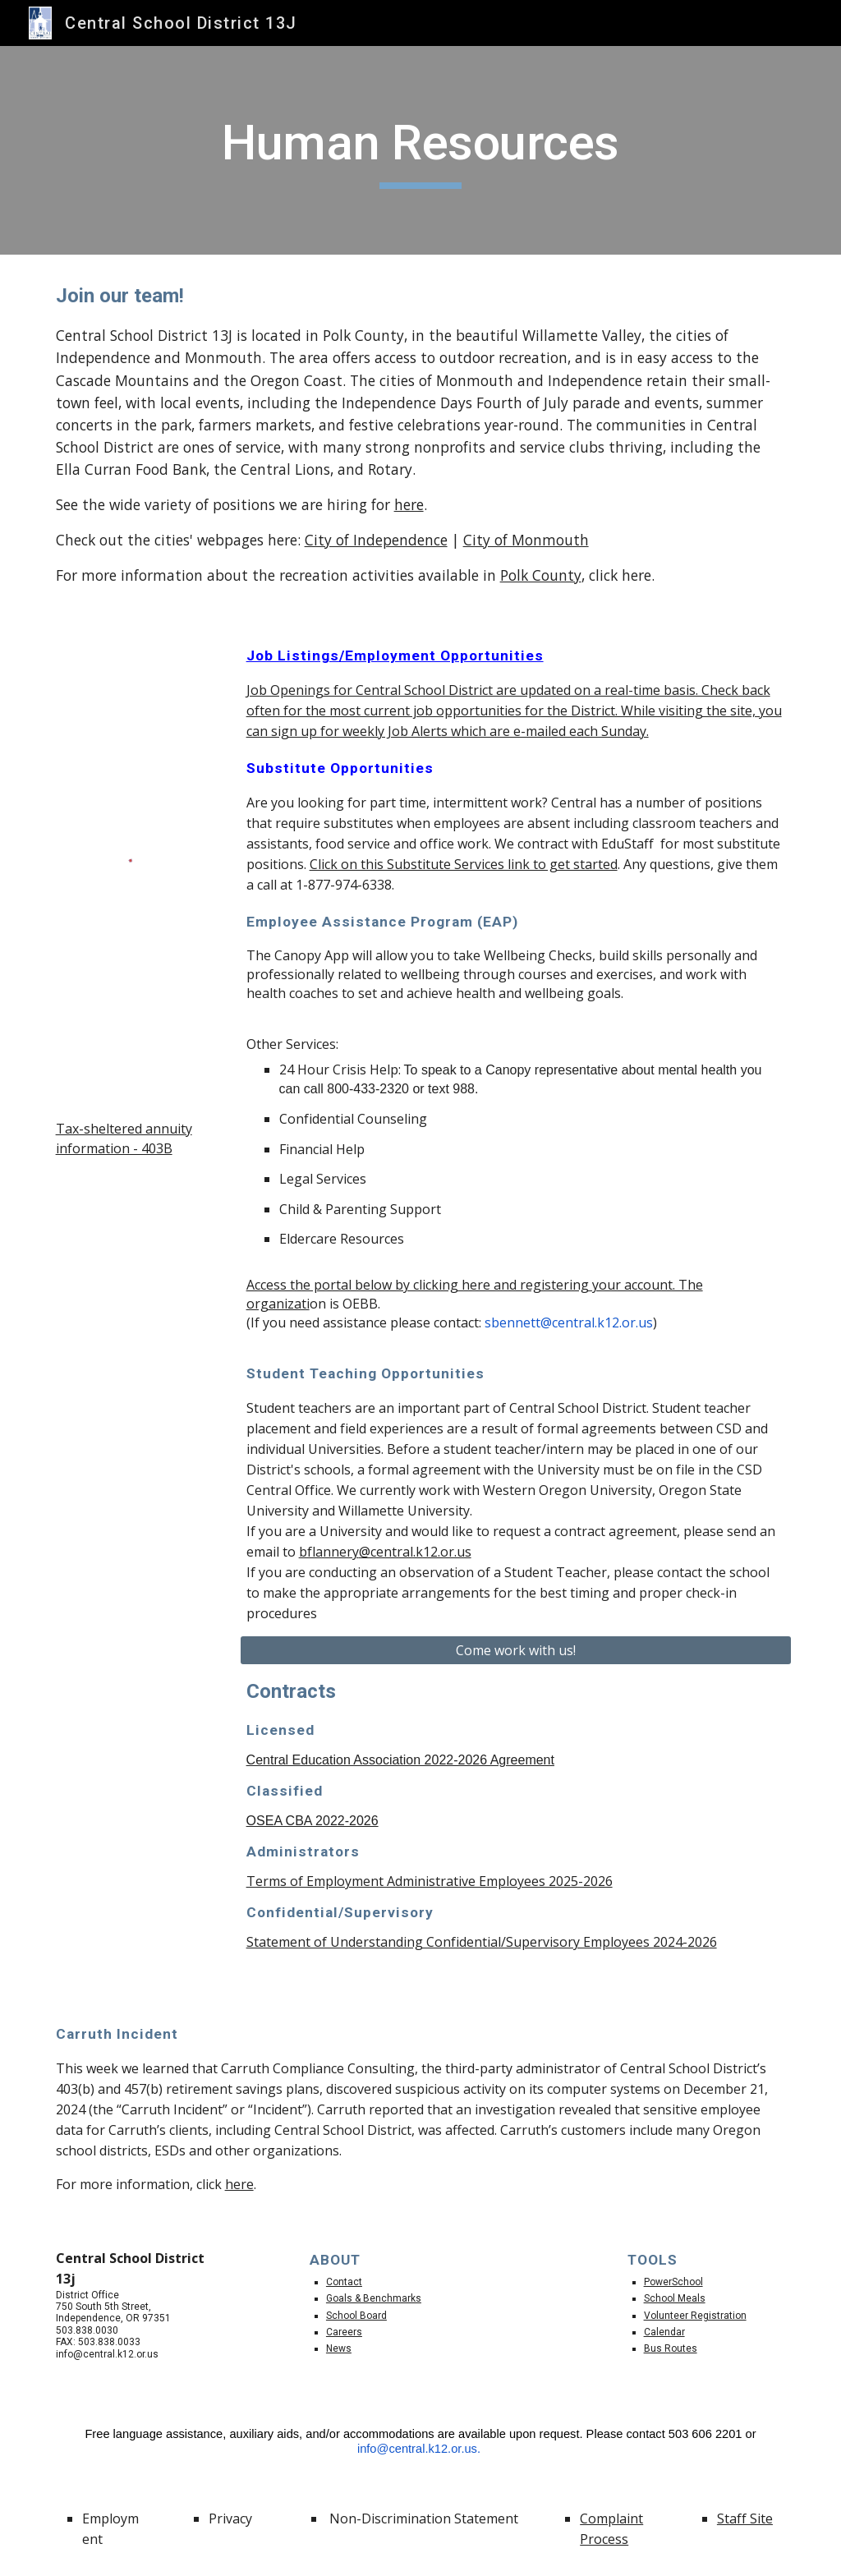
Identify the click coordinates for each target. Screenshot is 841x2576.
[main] (420, 150)
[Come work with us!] (516, 1650)
